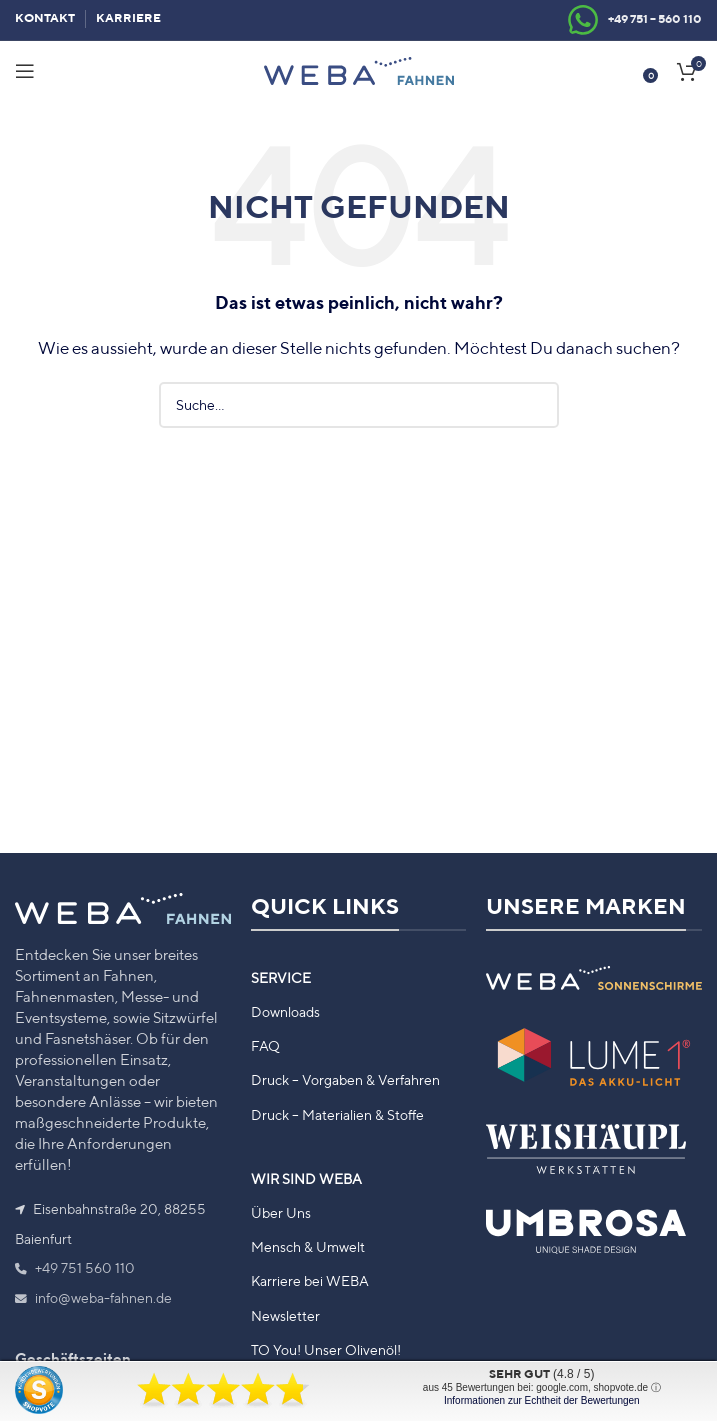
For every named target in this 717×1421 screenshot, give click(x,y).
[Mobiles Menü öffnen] (25, 71)
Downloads (285, 1012)
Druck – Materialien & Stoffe (337, 1115)
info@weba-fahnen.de (93, 1298)
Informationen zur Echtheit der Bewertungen (542, 1400)
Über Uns (281, 1213)
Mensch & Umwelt (308, 1247)
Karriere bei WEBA (310, 1281)
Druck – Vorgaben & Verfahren (345, 1080)
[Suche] (359, 405)
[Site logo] (359, 69)
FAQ (265, 1046)
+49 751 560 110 (75, 1268)
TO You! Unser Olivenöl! (326, 1350)
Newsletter (285, 1316)
